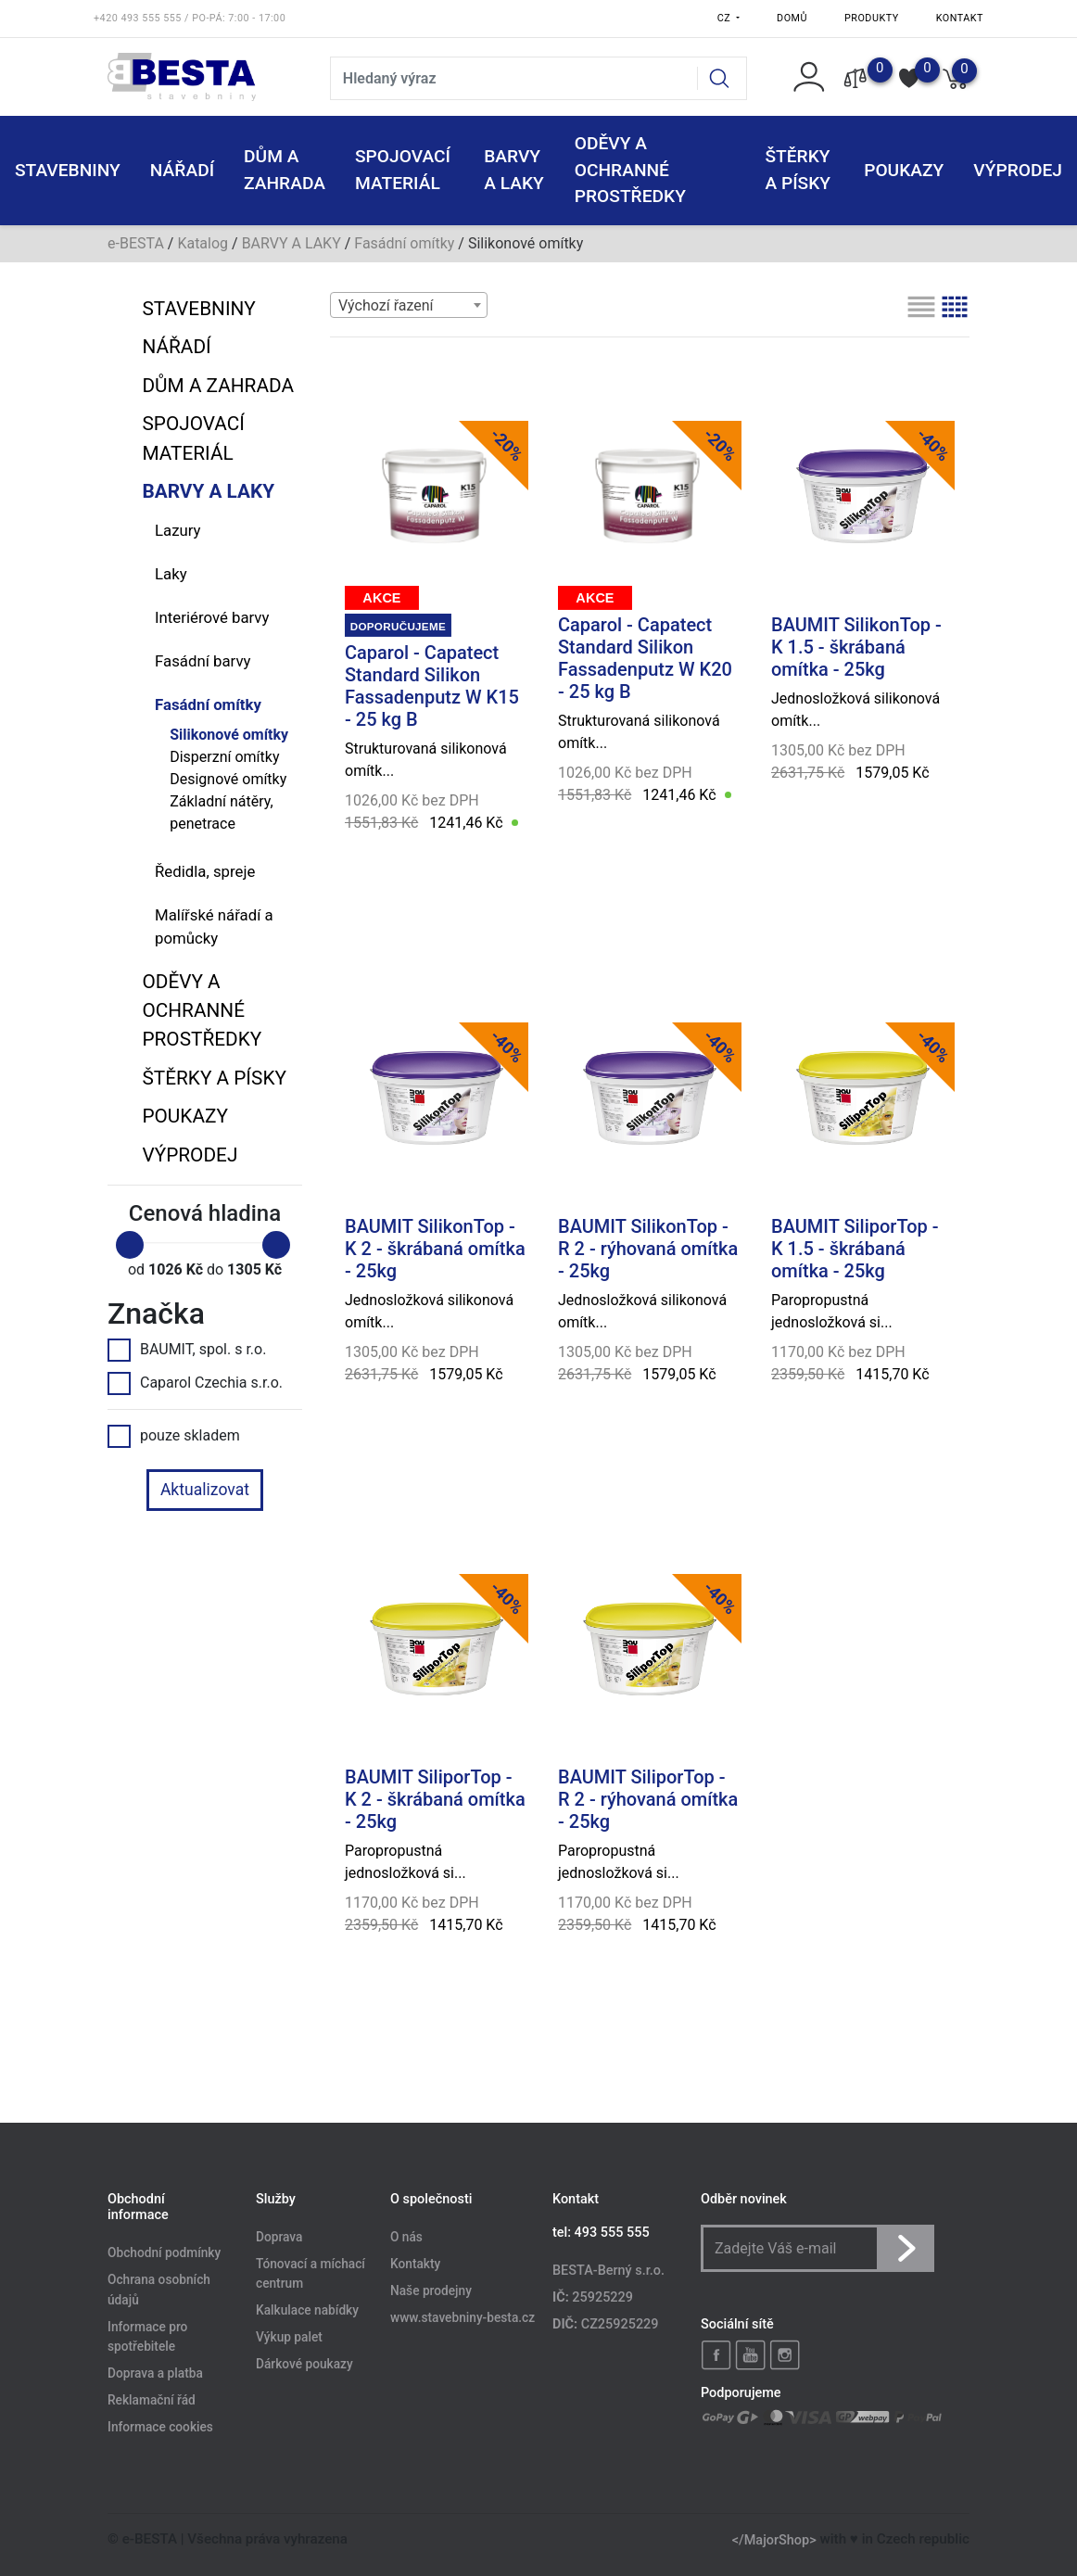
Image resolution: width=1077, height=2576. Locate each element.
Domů (792, 18)
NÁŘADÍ (176, 347)
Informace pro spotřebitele (147, 2336)
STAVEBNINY (198, 309)
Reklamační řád (152, 2399)
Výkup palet (289, 2337)
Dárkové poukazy (304, 2364)
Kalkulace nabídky (307, 2310)
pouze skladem (174, 1436)
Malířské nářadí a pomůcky (214, 926)
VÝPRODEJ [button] (1017, 170)
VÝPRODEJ (189, 1155)
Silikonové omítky (229, 734)
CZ (725, 18)
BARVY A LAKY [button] (514, 170)
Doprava (279, 2236)
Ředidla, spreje (205, 871)
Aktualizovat (204, 1489)
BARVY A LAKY (291, 243)
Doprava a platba (155, 2374)
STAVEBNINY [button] (67, 170)
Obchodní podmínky (164, 2253)
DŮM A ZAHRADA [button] (284, 170)
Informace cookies (160, 2426)
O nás (406, 2236)
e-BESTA (136, 243)
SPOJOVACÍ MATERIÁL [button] (402, 170)
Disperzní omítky (224, 757)
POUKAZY (904, 170)
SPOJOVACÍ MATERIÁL (193, 437)
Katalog (202, 243)
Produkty (871, 18)
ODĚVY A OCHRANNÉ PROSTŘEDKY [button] (630, 170)
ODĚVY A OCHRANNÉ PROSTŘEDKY (201, 1010)
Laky (171, 574)
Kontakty (415, 2263)
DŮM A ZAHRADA (218, 385)
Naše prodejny (431, 2290)
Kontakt (959, 18)
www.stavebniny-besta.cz (462, 2317)
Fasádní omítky (404, 243)
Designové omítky (228, 779)
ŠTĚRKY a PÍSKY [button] (797, 170)
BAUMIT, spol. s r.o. (187, 1350)
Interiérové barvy (212, 617)
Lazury (178, 530)
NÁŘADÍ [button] (182, 170)
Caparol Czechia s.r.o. (195, 1383)
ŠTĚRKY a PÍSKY (213, 1078)
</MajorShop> (774, 2539)
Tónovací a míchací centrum (310, 2273)
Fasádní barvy (202, 661)
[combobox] (409, 305)
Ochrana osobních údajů (159, 2290)
